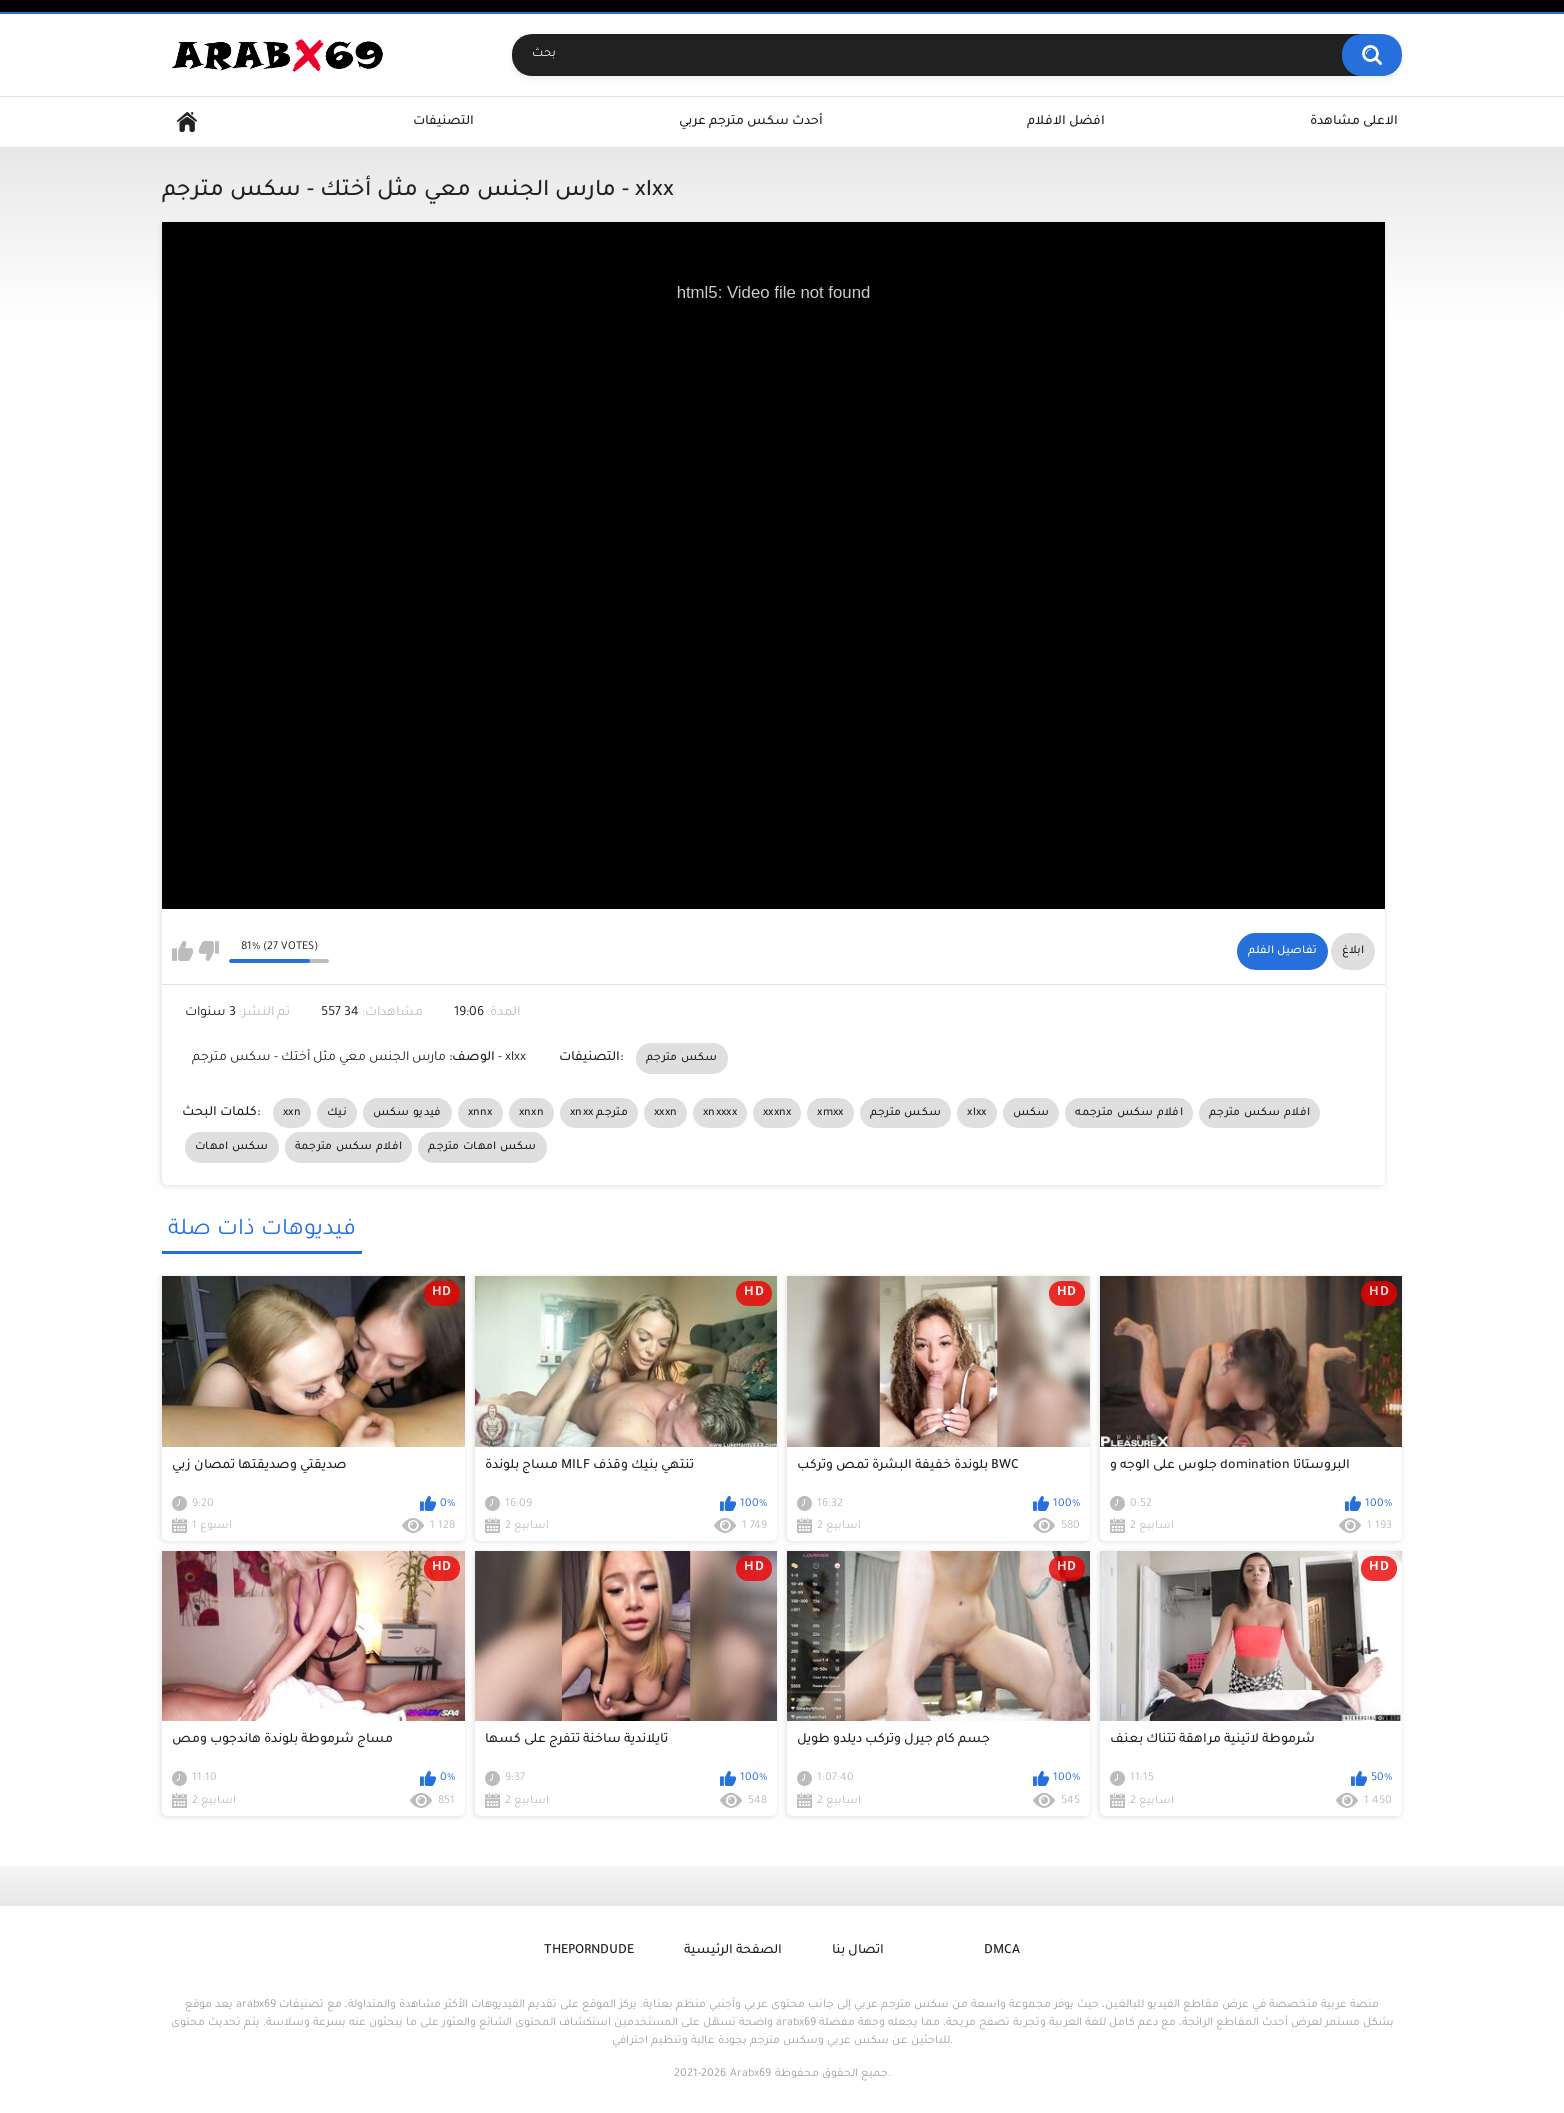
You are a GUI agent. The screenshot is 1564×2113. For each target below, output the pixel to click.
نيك (337, 1113)
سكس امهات (232, 1147)
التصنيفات (443, 122)
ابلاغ (1353, 951)
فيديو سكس (407, 1113)
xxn (292, 1113)
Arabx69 (750, 2074)
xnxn (531, 1113)
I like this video (182, 951)
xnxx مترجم (599, 1113)
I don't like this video (208, 951)
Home (187, 122)
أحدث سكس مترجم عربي (751, 122)
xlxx (976, 1113)
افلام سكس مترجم (1259, 1113)
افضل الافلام (1066, 122)
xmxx (830, 1113)
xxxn (665, 1113)
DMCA (1002, 1951)
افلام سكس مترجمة (349, 1147)
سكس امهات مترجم (482, 1147)
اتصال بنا (858, 1951)
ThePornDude (589, 1951)
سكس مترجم (682, 1058)
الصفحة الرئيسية (733, 1951)
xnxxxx (720, 1113)
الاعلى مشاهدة (1354, 122)
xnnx (480, 1113)
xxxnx (777, 1113)
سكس (1031, 1113)
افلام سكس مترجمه (1129, 1113)
